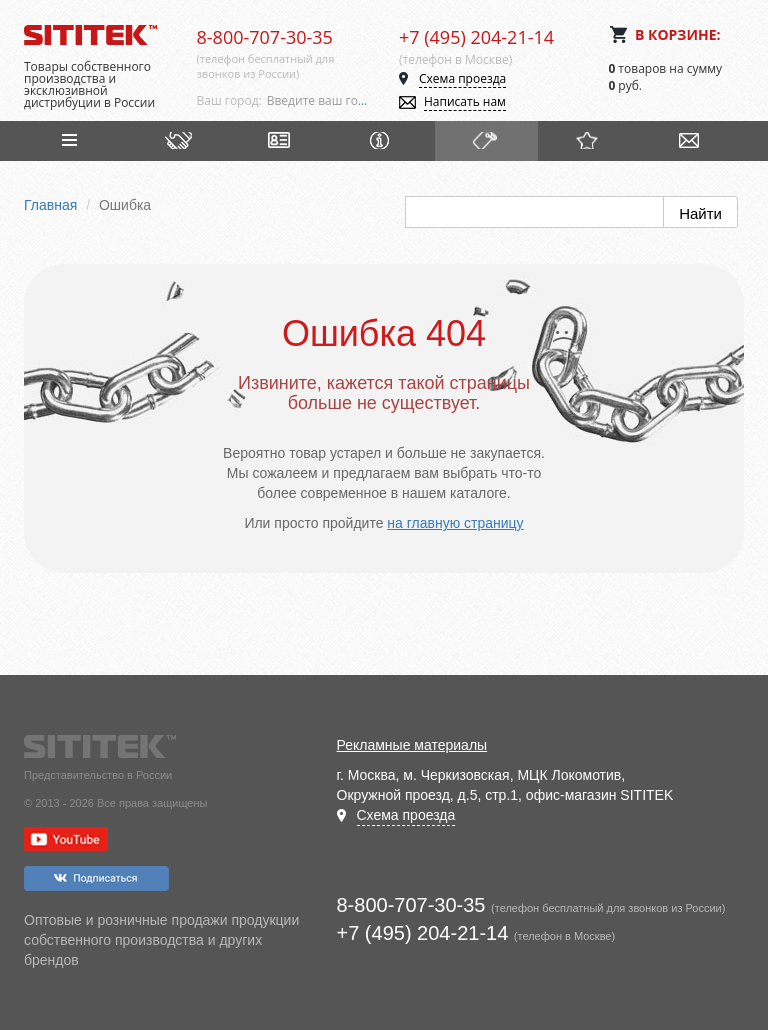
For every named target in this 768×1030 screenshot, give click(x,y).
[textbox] (318, 101)
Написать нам (465, 101)
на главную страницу (455, 523)
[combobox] (318, 101)
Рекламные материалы (412, 745)
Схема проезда (462, 78)
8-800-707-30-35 (265, 37)
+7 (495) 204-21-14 (476, 37)
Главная (50, 205)
